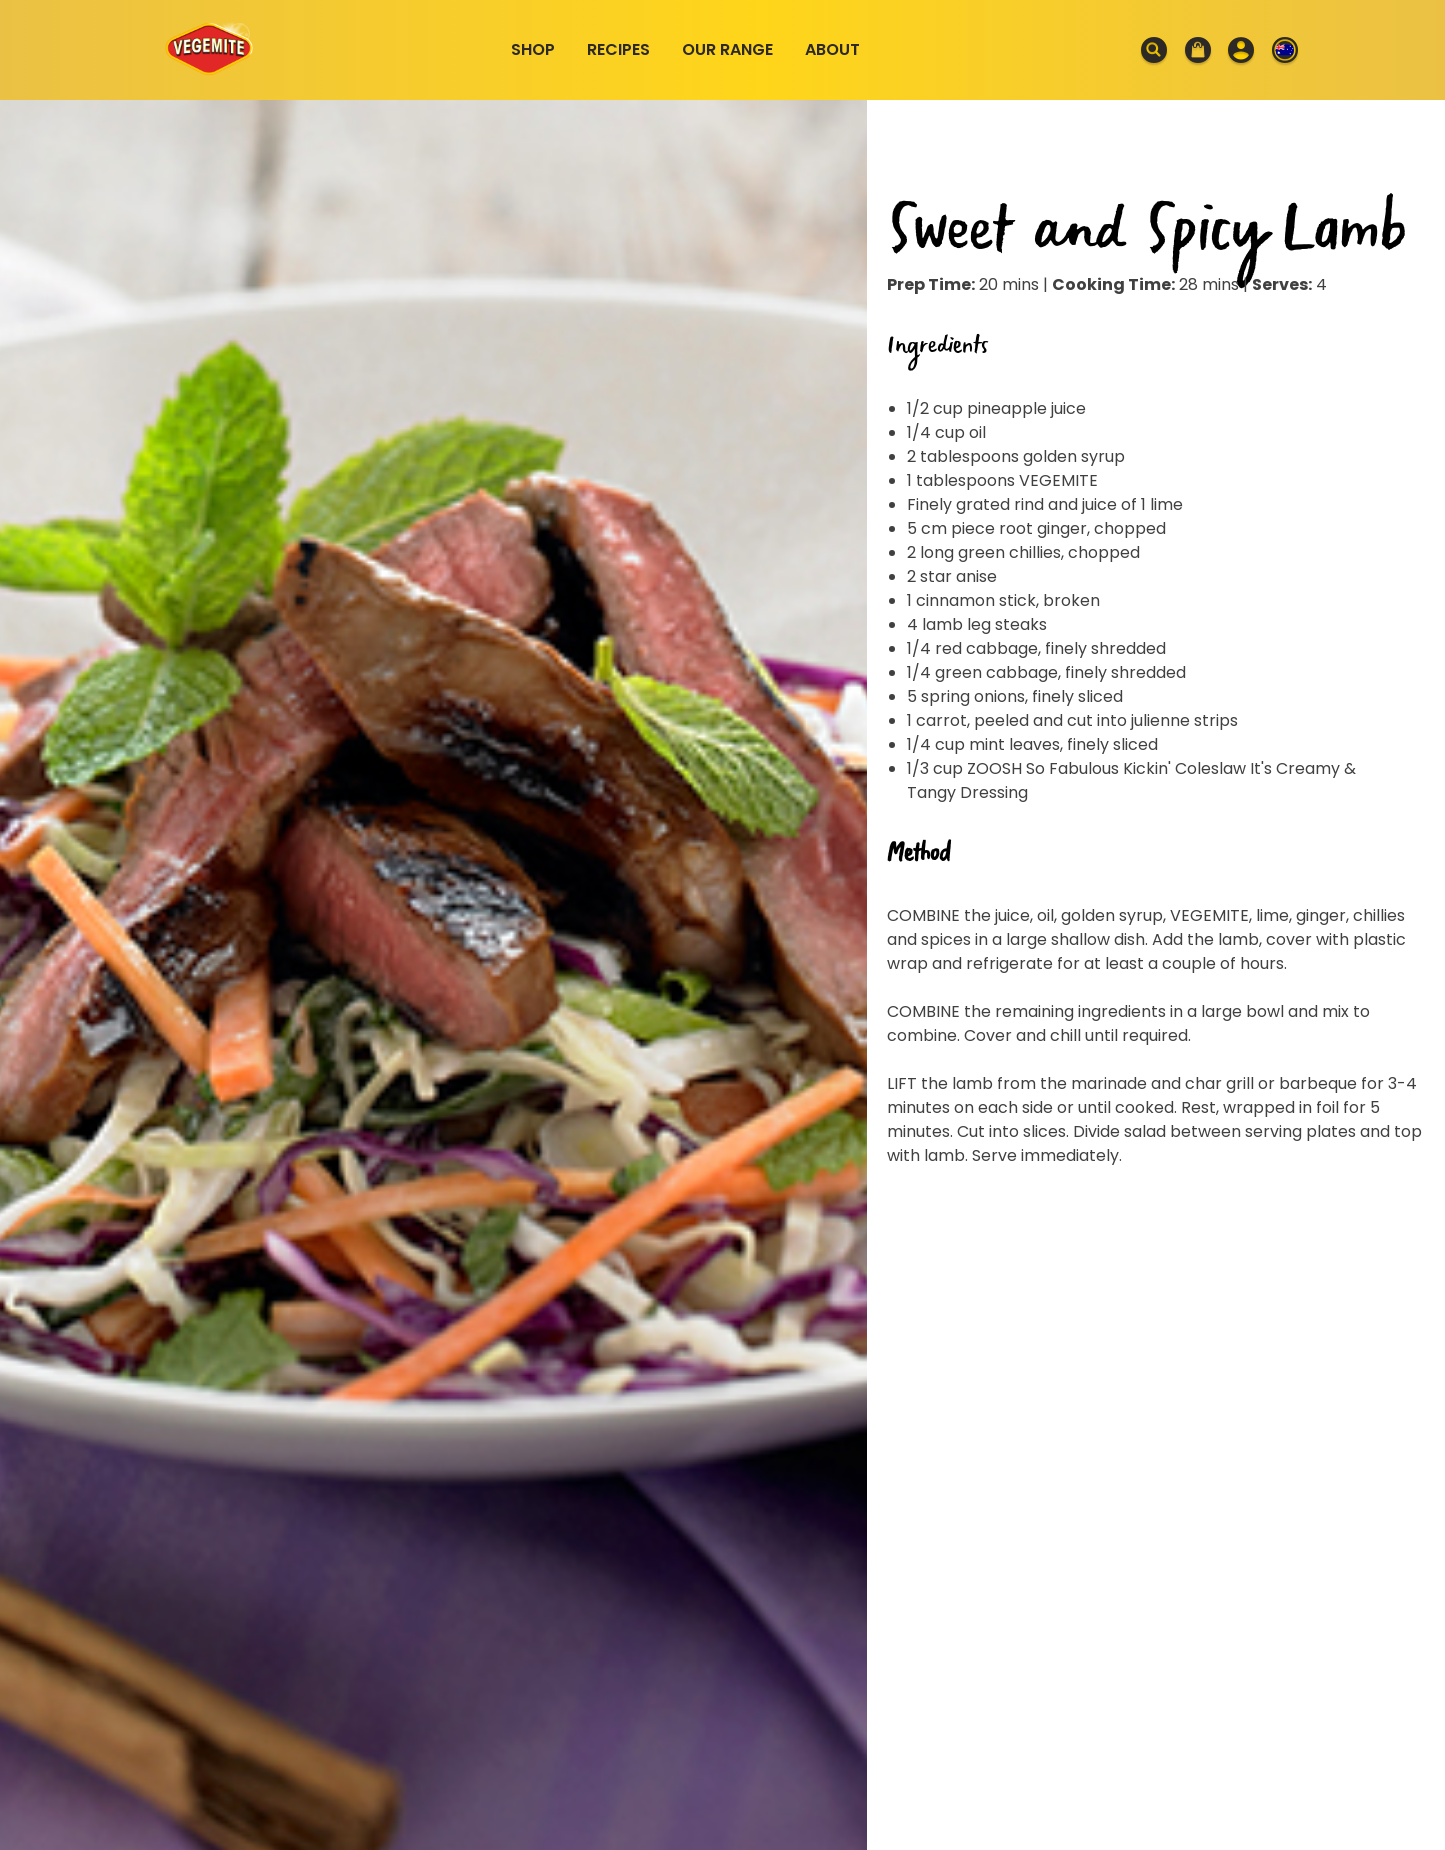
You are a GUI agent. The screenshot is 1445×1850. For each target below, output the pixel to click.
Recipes (618, 49)
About (832, 49)
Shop (533, 49)
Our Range (727, 49)
